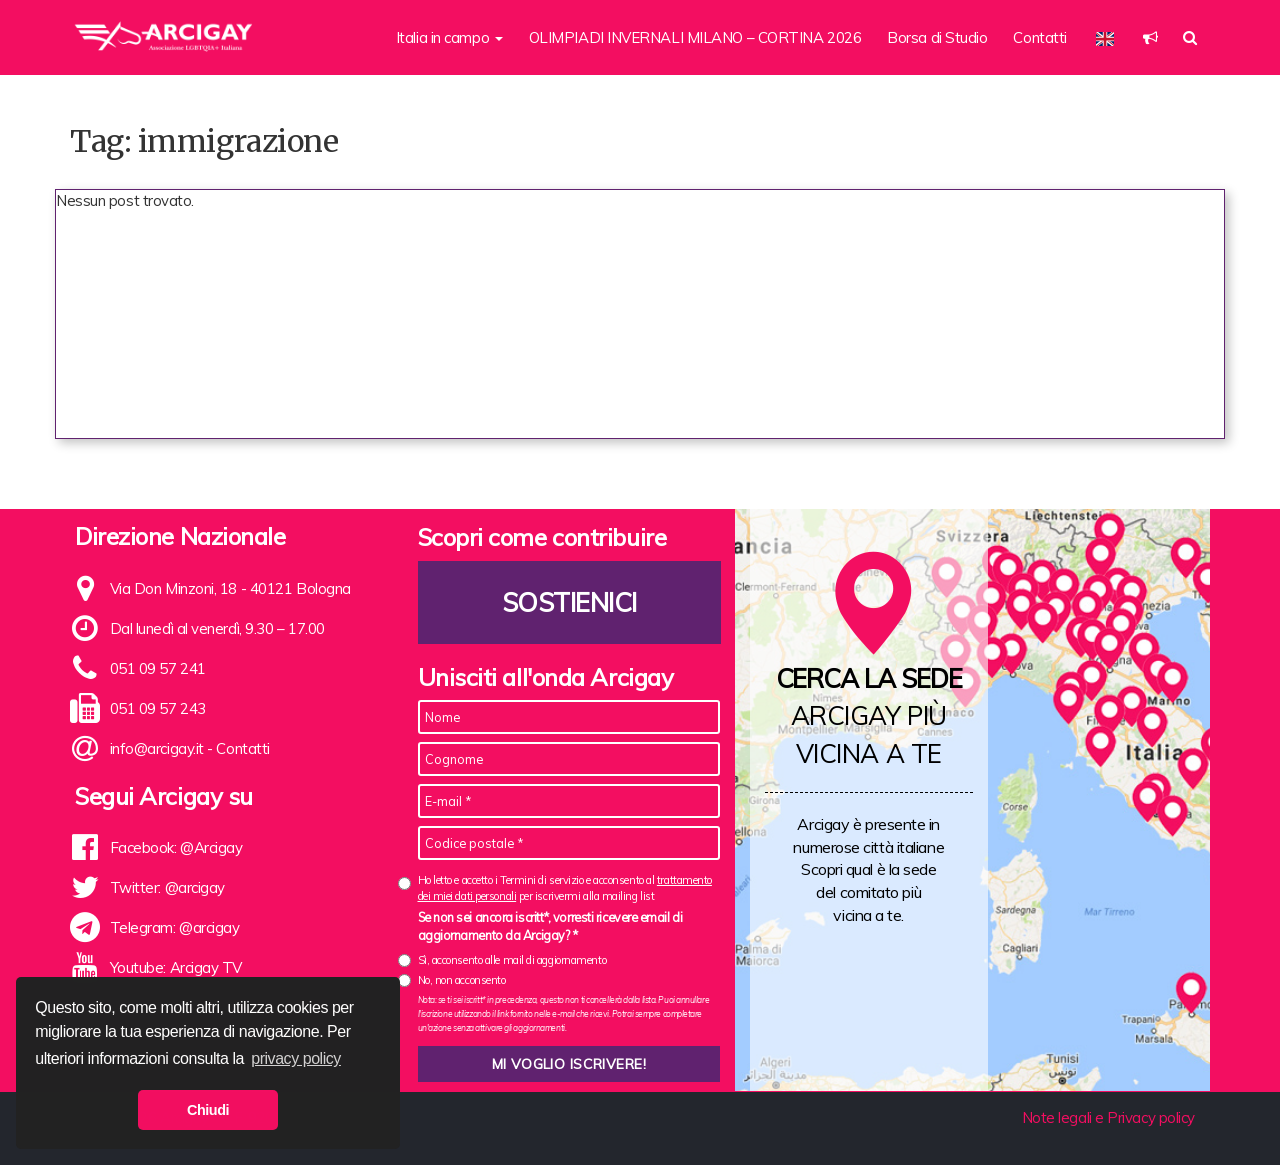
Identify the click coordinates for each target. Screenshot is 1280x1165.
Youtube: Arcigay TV (176, 967)
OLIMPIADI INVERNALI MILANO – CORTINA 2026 (695, 37)
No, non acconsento (462, 980)
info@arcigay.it (157, 748)
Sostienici (569, 602)
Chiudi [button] (208, 1110)
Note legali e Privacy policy (1108, 1117)
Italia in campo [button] (449, 37)
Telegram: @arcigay (175, 927)
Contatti (1039, 37)
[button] (1150, 37)
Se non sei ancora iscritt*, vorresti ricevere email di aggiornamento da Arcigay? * (550, 926)
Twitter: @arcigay (167, 887)
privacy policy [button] (296, 1058)
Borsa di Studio (937, 37)
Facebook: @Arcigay (176, 847)
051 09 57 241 (158, 668)
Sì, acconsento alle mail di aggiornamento (512, 960)
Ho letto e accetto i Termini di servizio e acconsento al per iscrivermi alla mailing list (565, 887)
